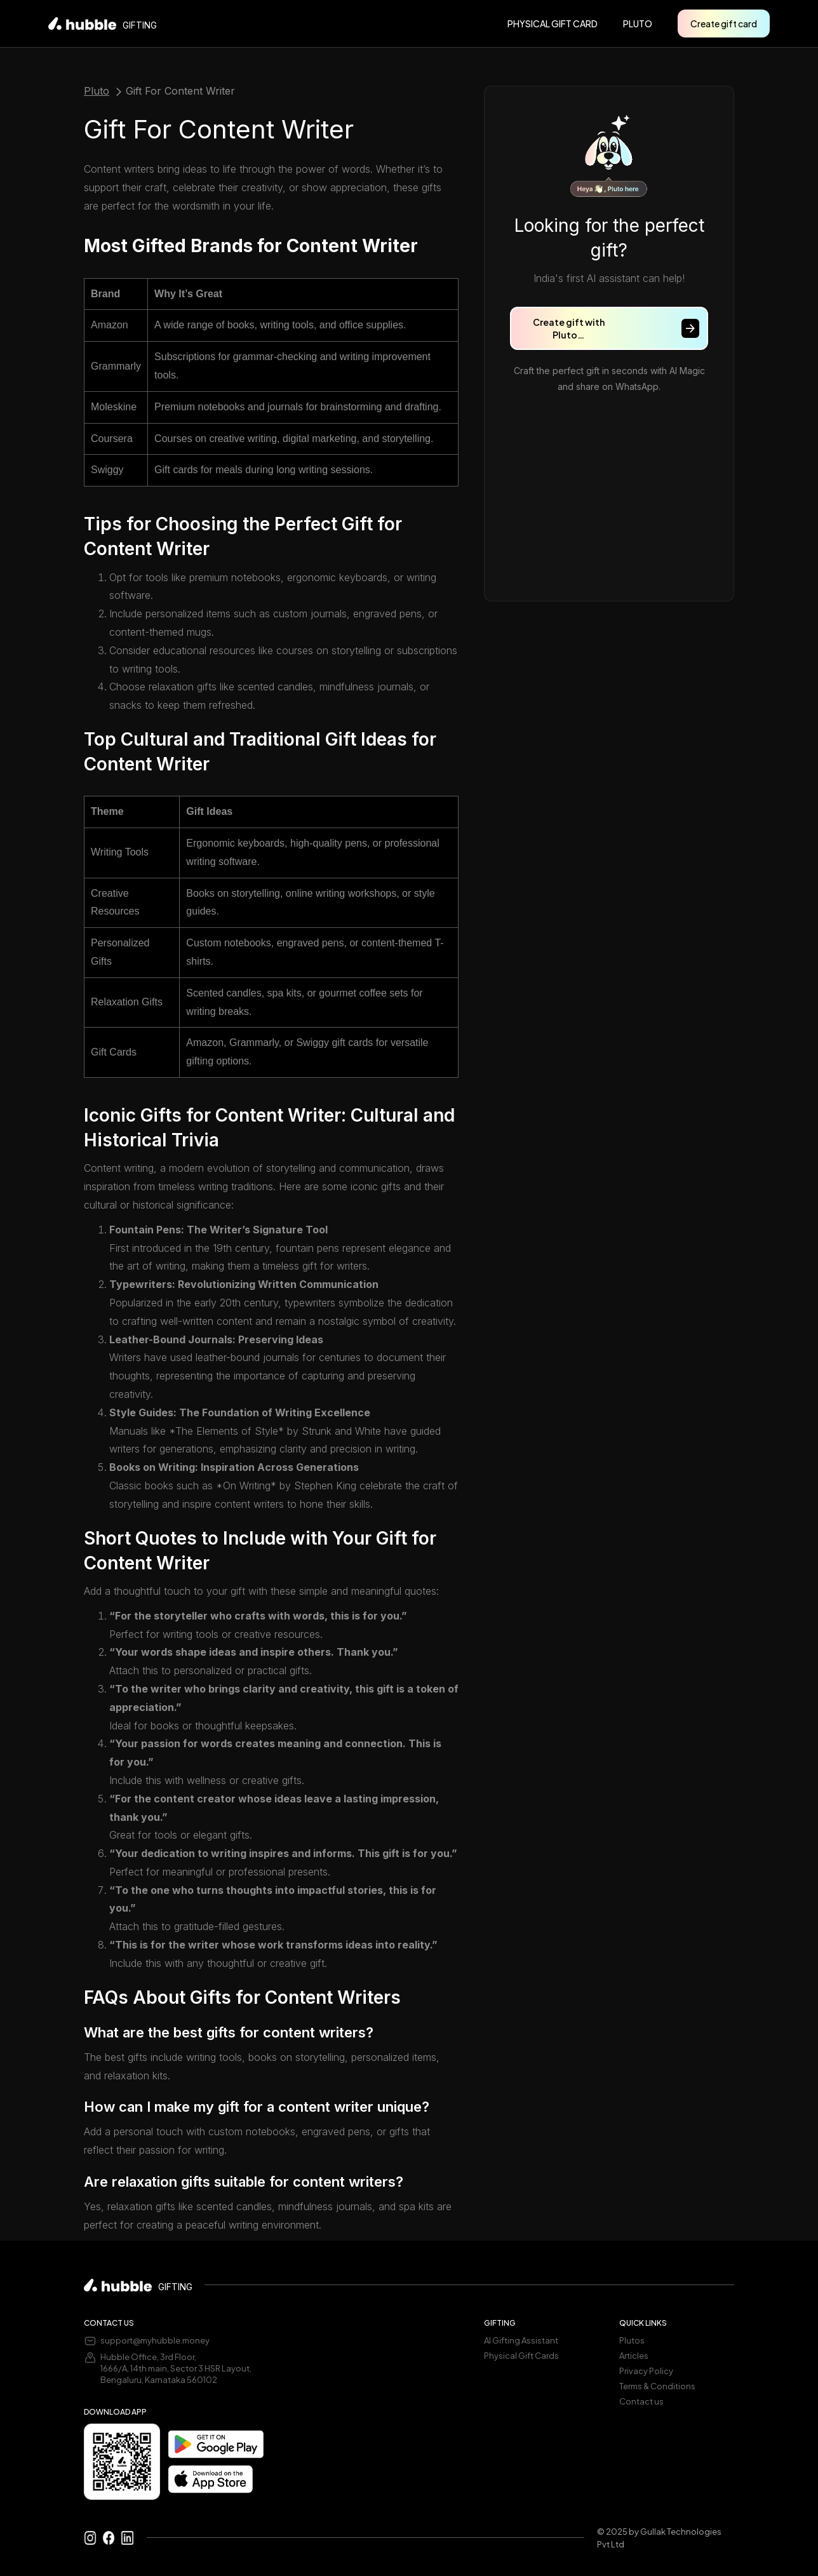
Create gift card (723, 23)
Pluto (96, 91)
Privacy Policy (646, 2371)
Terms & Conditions (657, 2386)
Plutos (632, 2340)
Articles (633, 2356)
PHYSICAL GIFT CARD (552, 23)
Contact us (641, 2401)
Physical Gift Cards (521, 2356)
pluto (637, 23)
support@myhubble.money (155, 2340)
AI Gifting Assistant (521, 2340)
